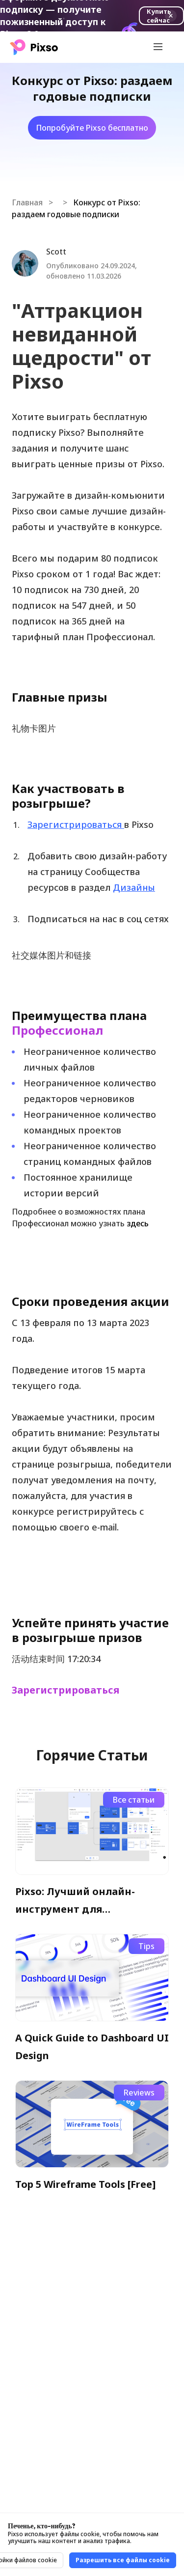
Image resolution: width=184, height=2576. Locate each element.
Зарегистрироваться (65, 1690)
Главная (27, 202)
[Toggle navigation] (158, 46)
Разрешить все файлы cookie (123, 2560)
